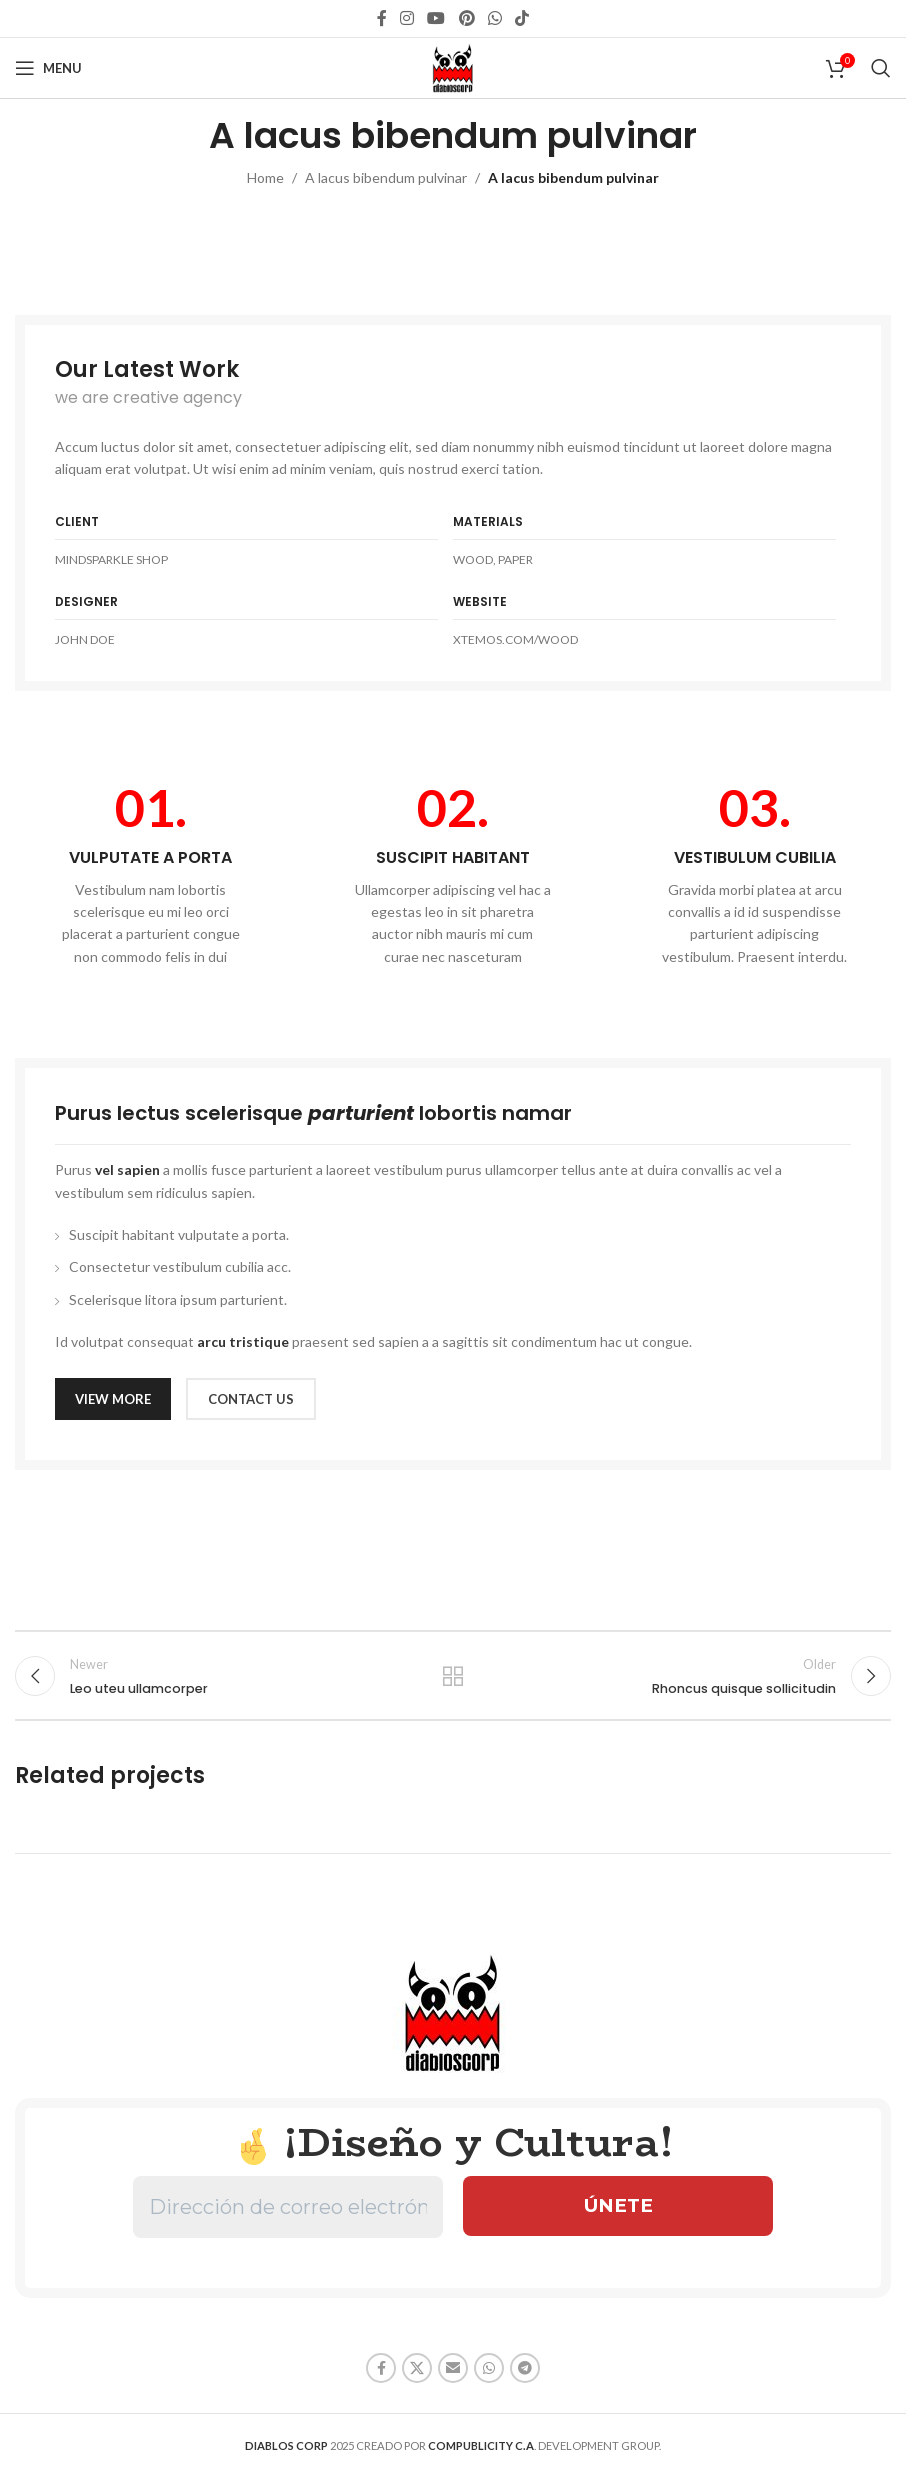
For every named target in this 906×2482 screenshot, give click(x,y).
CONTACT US (251, 1399)
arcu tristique (243, 1341)
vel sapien (127, 1169)
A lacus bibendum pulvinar (386, 177)
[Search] (881, 68)
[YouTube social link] (436, 18)
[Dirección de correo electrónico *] (288, 2213)
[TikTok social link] (522, 18)
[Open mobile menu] (48, 68)
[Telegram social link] (525, 2374)
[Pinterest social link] (466, 18)
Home (265, 177)
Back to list (453, 1679)
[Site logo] (453, 66)
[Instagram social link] (406, 18)
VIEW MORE (113, 1399)
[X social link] (417, 2374)
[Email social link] (453, 2374)
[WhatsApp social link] (494, 18)
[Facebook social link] (381, 18)
